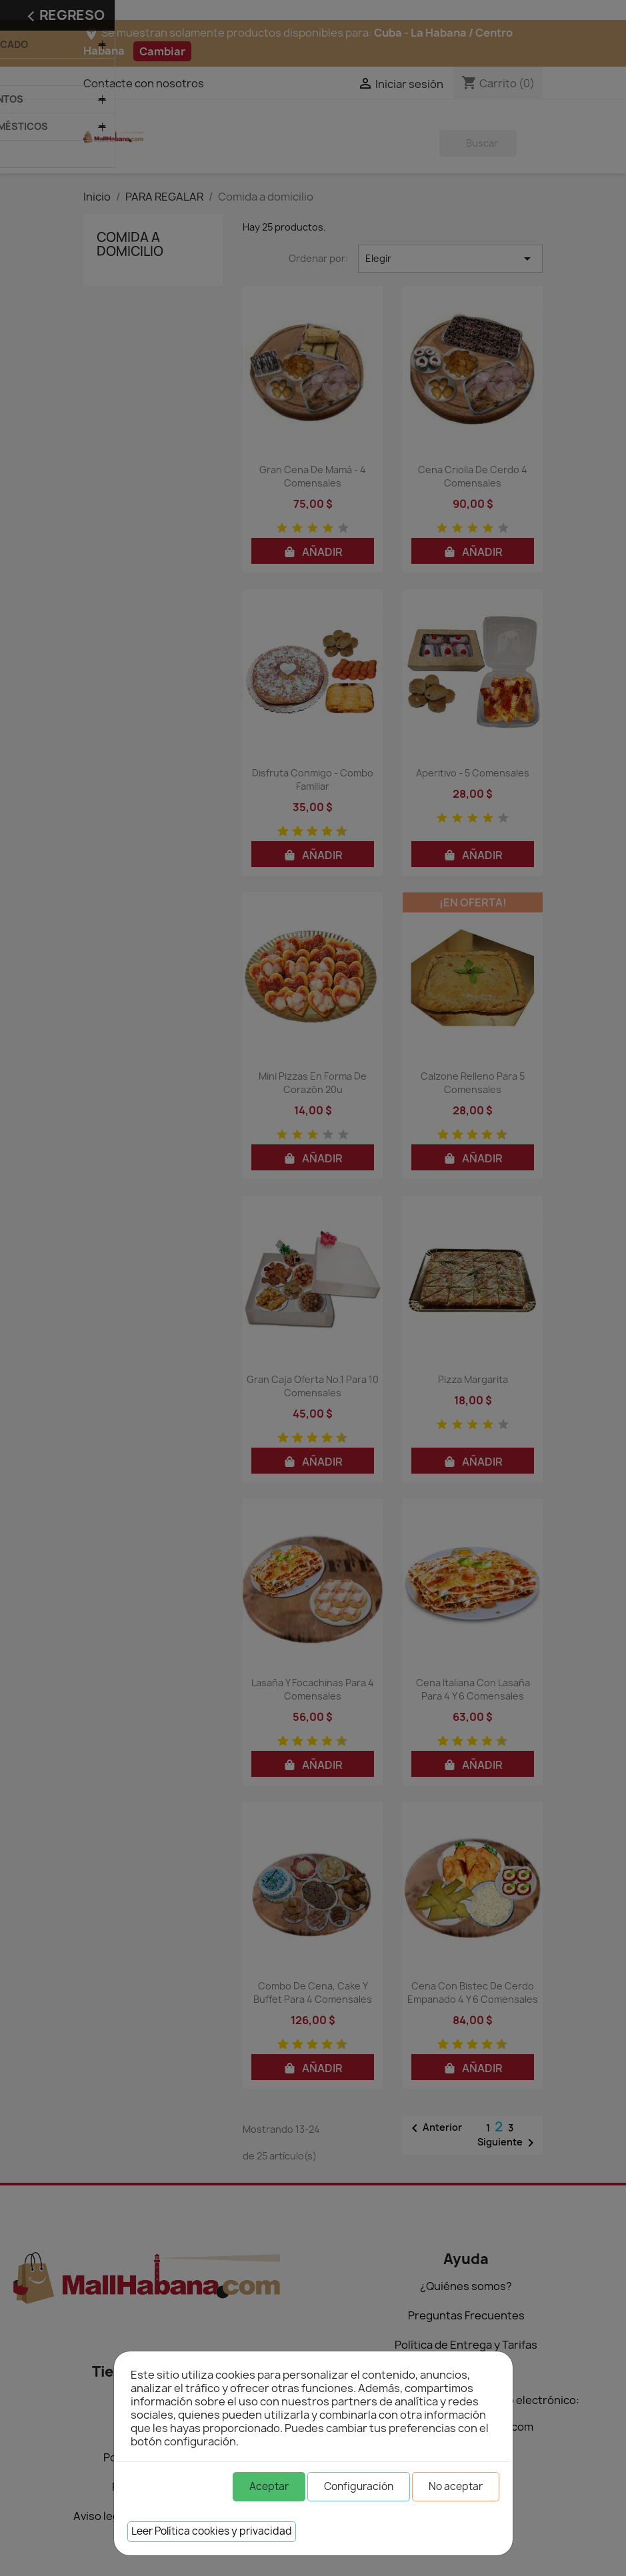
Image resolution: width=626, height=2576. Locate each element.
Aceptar (269, 2486)
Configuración (358, 2486)
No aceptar (456, 2486)
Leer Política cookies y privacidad (211, 2531)
